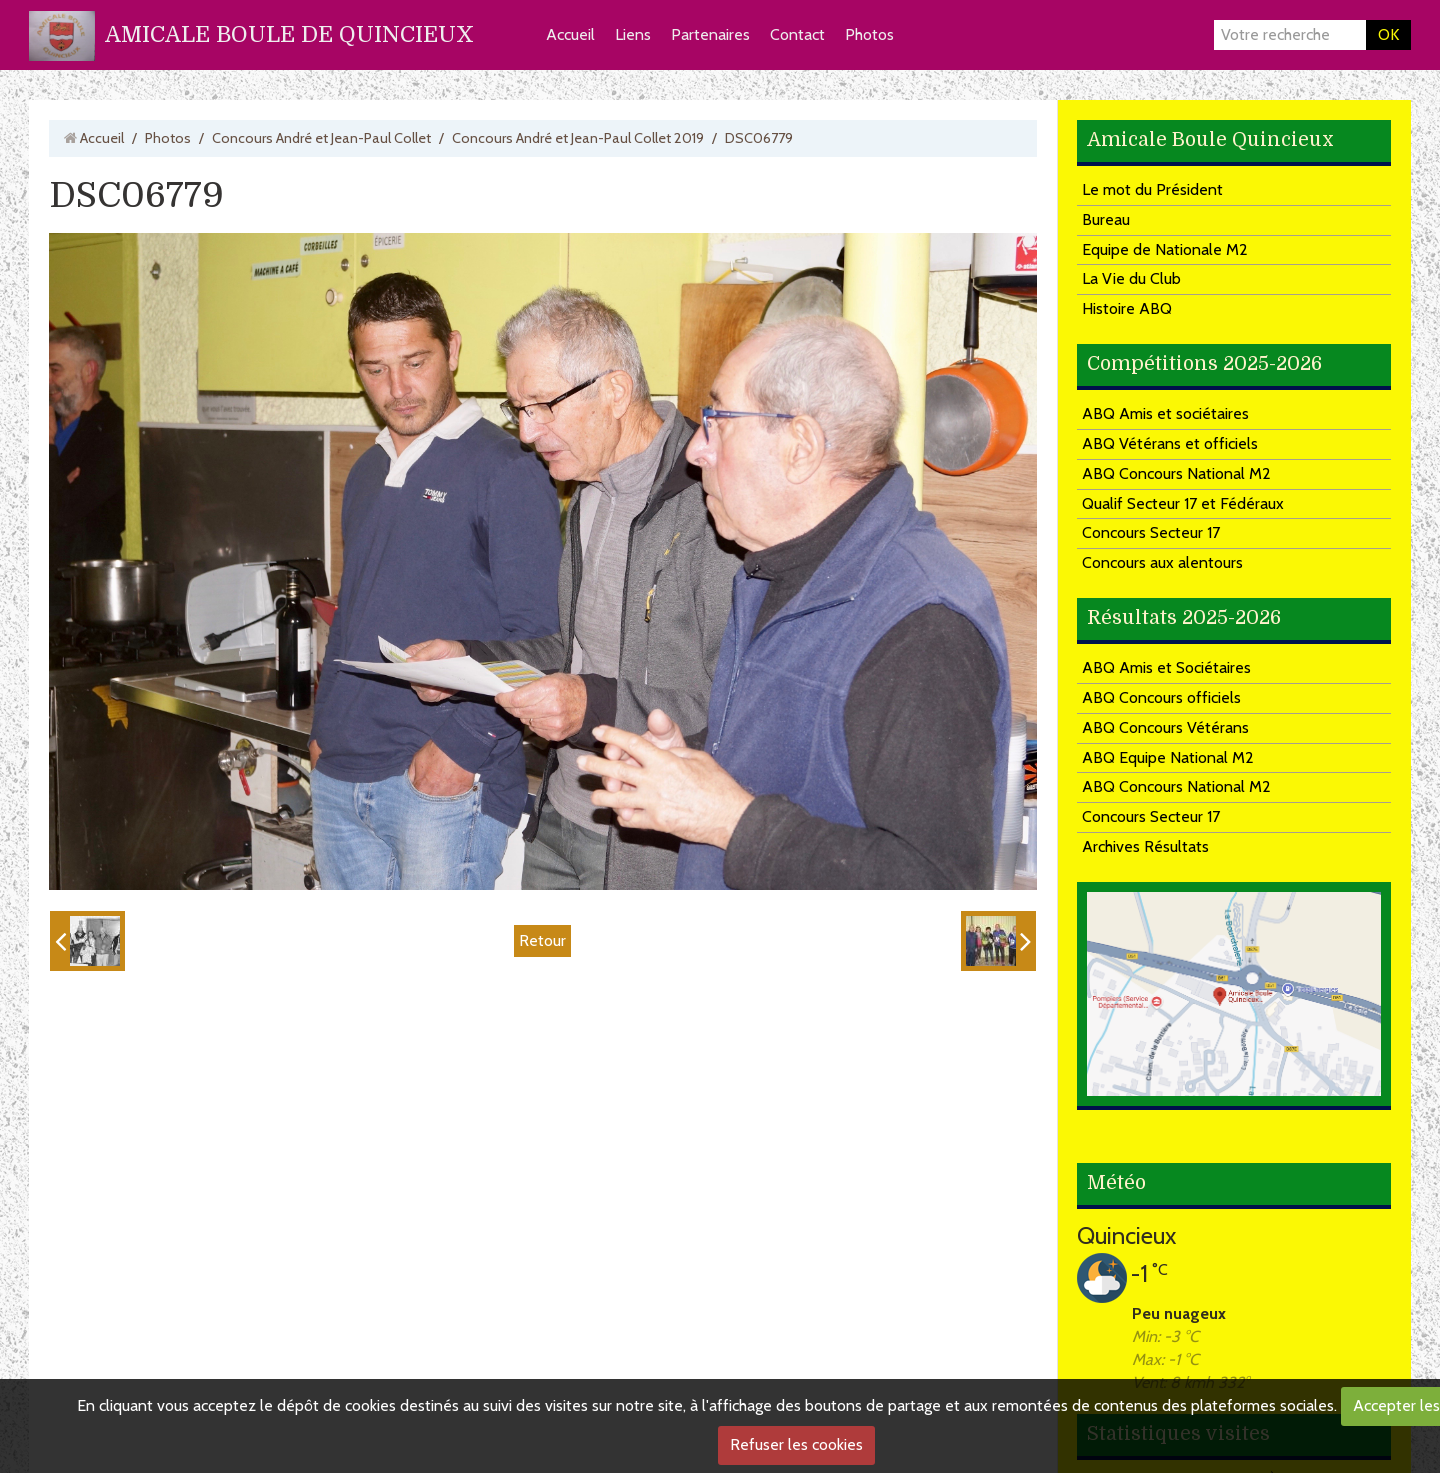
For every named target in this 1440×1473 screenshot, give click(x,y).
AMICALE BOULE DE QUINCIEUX (289, 34)
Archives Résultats (1145, 846)
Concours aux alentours (1162, 562)
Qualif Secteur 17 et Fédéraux (1183, 503)
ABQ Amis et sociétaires (1165, 413)
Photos (869, 34)
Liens (633, 34)
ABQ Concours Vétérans (1165, 727)
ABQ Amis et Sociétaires (1166, 667)
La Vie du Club (1131, 278)
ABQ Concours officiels (1161, 697)
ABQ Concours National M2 (1176, 473)
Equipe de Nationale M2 (1165, 249)
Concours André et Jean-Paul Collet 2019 (578, 138)
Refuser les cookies (796, 1444)
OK (1388, 34)
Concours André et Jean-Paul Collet (321, 138)
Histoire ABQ (1127, 308)
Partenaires (710, 34)
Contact (797, 34)
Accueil (570, 34)
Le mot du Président (1152, 189)
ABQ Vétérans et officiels (1170, 443)
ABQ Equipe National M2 (1168, 757)
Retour (542, 940)
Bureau (1106, 219)
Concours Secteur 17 (1151, 532)
